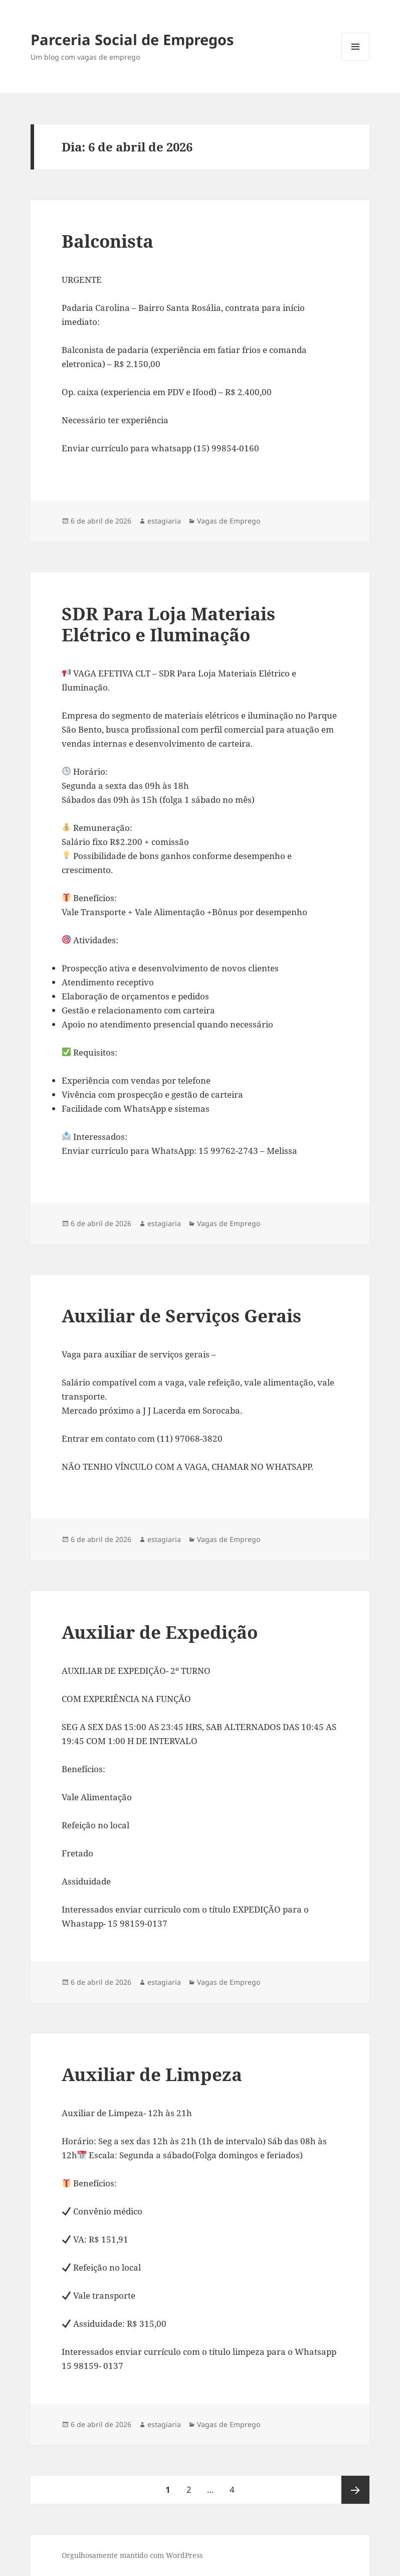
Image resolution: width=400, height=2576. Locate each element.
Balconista (107, 241)
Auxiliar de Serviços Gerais (181, 1315)
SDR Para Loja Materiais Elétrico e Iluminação (168, 624)
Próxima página (355, 2490)
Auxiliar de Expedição (160, 1632)
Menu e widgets (355, 60)
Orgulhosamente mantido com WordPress (132, 2555)
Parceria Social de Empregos (132, 39)
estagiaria (164, 521)
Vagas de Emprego (228, 521)
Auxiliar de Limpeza (152, 2074)
